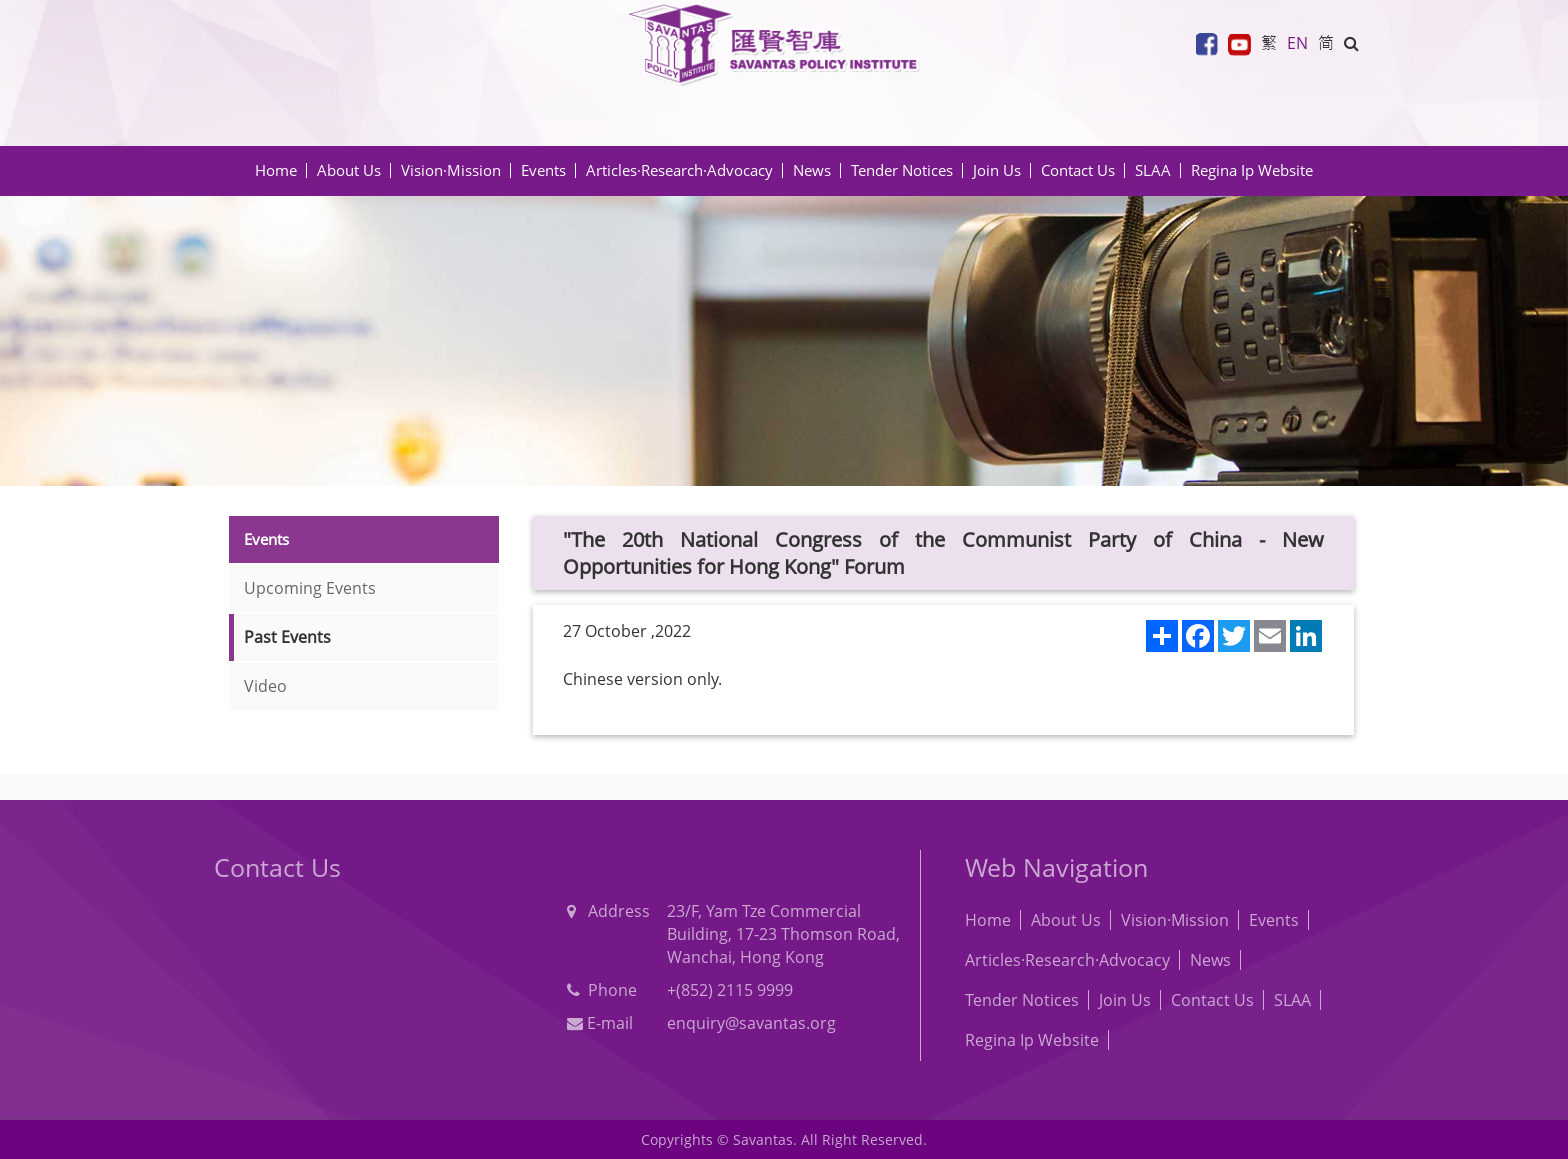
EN (1297, 43)
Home (276, 170)
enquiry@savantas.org (751, 1023)
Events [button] (543, 170)
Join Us (1125, 1000)
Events (1274, 920)
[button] (1351, 43)
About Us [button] (349, 170)
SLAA (1153, 170)
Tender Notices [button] (902, 170)
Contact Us (1078, 170)
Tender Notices (1022, 1000)
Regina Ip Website (1252, 170)
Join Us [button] (997, 170)
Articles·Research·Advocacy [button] (679, 170)
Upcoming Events (310, 588)
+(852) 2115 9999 (730, 990)
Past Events (287, 637)
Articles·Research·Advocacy (1067, 960)
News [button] (812, 170)
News (1210, 960)
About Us (1066, 920)
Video (265, 686)
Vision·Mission (451, 170)
